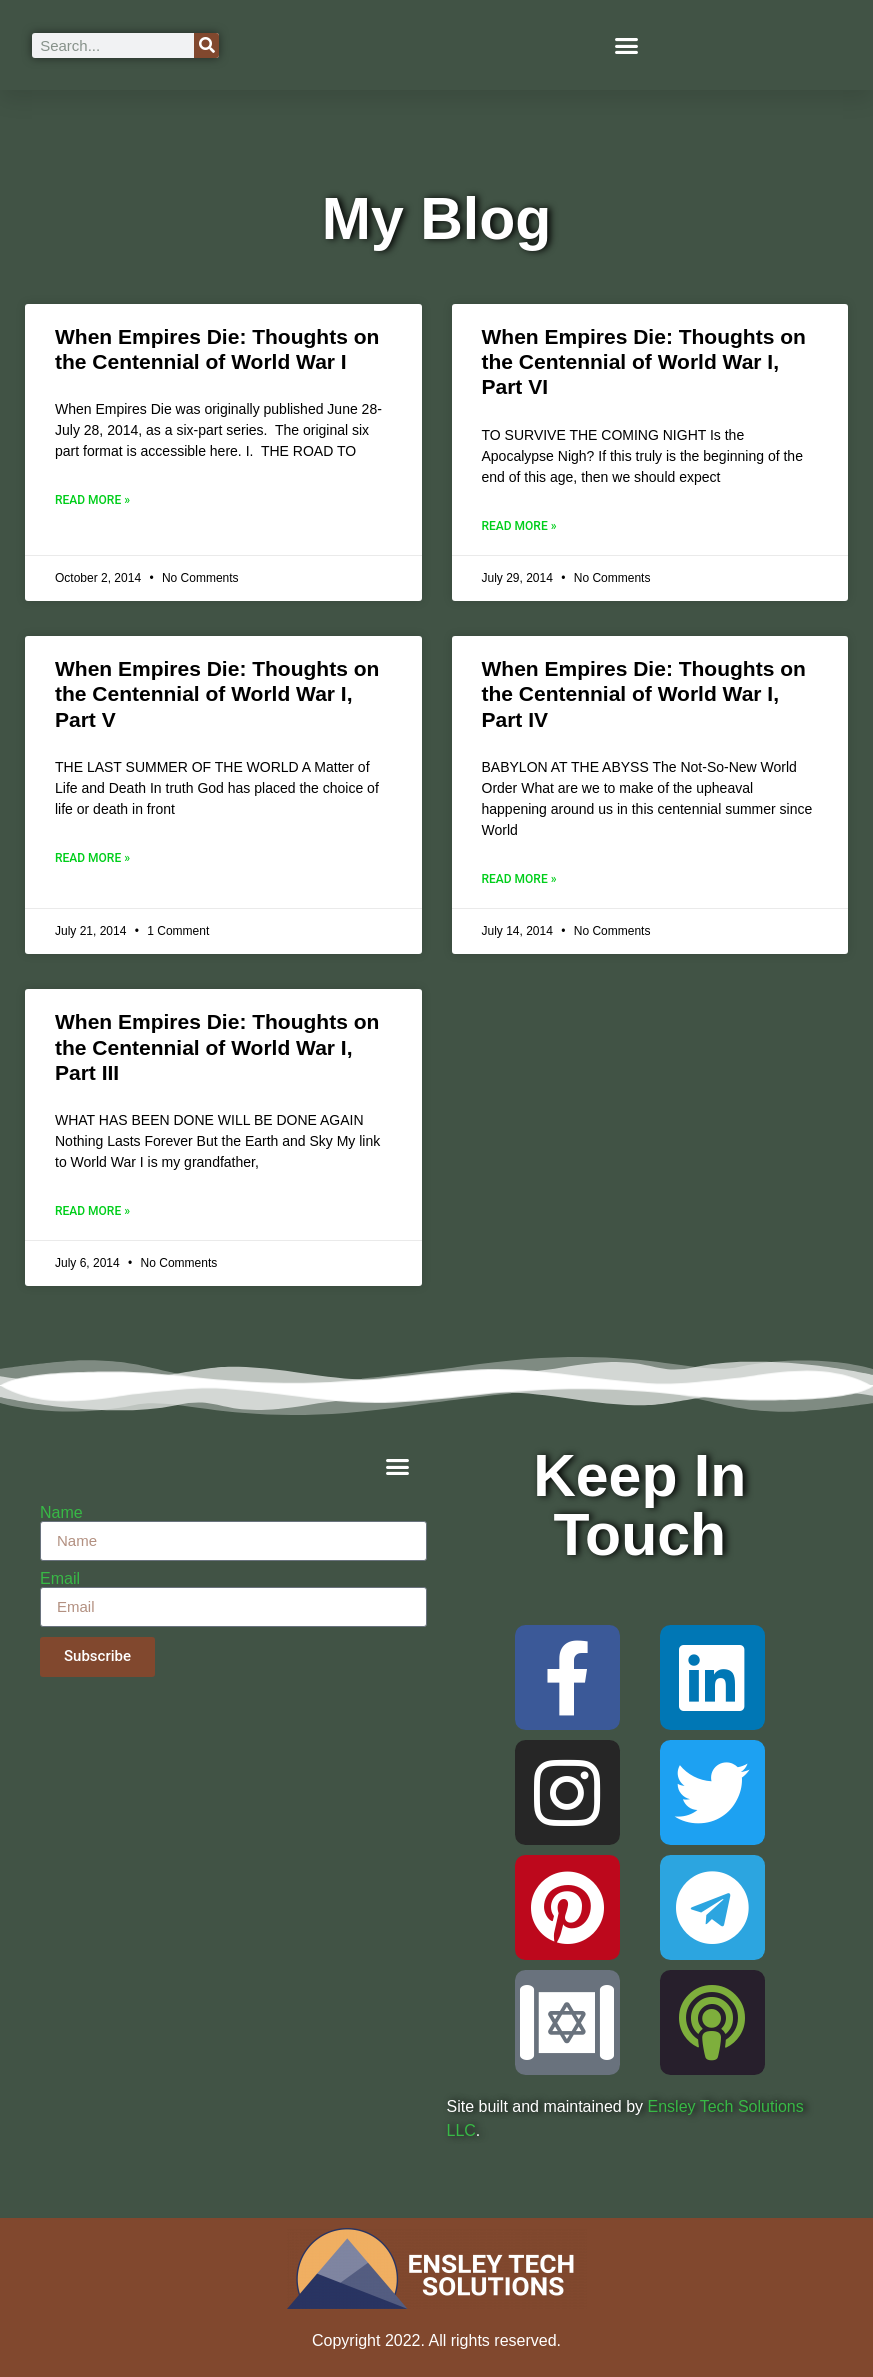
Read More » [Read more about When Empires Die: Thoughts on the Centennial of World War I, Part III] (92, 1211)
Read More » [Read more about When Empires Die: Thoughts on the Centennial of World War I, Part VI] (519, 526)
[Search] (206, 45)
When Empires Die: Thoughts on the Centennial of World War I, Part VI (644, 361)
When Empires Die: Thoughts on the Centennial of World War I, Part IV (644, 693)
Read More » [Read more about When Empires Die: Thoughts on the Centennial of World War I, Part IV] (519, 879)
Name (61, 1513)
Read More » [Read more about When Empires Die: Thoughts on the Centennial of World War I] (92, 500)
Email (60, 1579)
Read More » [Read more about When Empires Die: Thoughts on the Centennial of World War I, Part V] (92, 858)
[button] (626, 45)
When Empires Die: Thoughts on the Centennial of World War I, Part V (217, 693)
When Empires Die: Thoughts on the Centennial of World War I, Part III (217, 1046)
